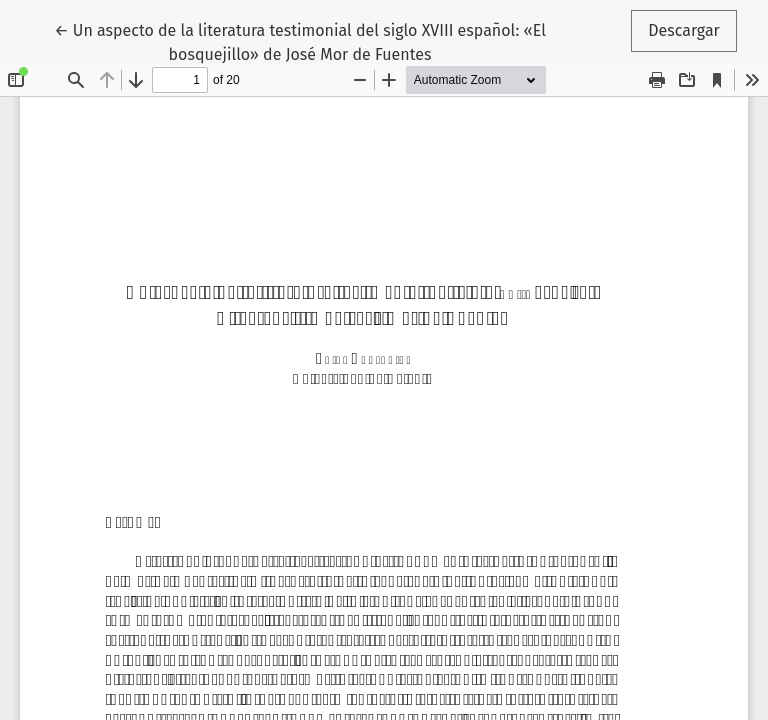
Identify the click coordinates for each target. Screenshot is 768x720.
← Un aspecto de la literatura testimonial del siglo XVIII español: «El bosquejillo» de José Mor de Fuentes (300, 41)
